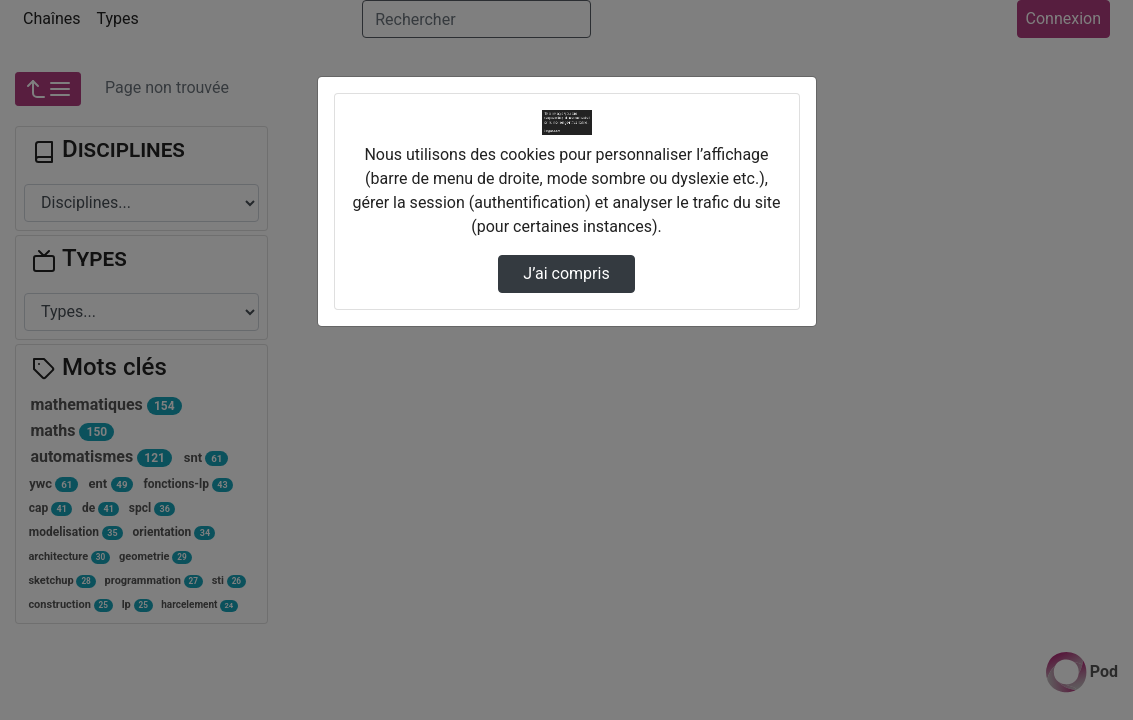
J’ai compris (566, 273)
